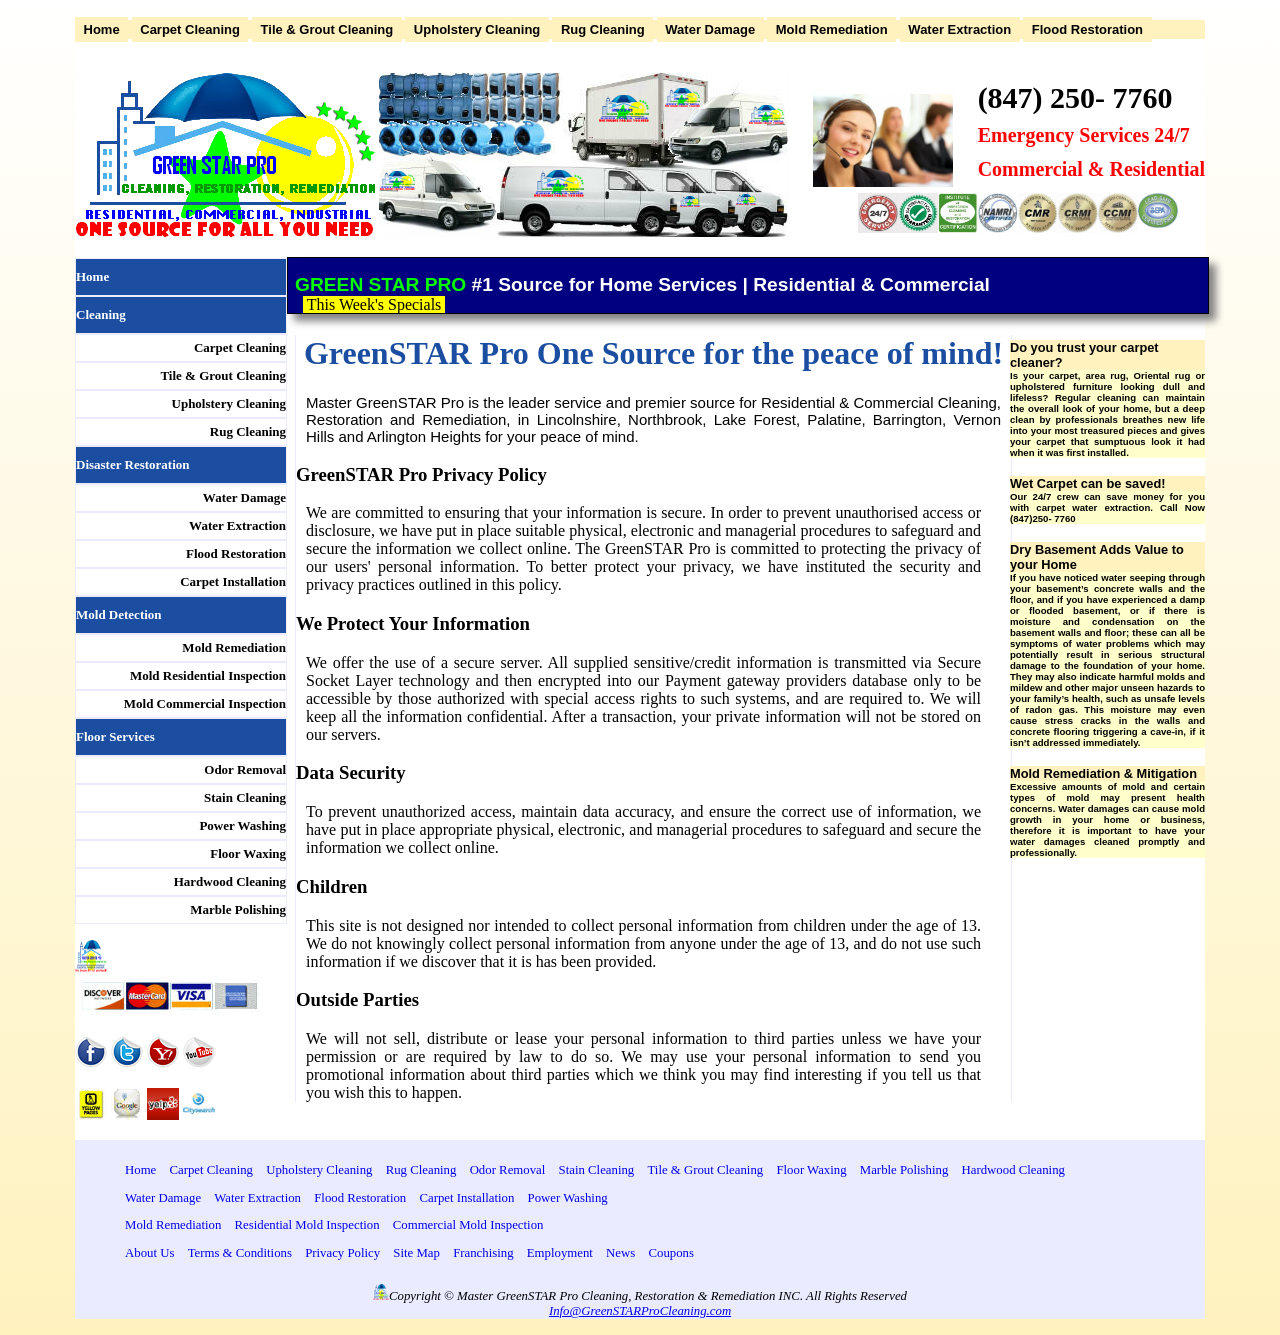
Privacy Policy (342, 1253)
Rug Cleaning (603, 29)
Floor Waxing (248, 853)
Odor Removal (245, 769)
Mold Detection (119, 614)
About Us (149, 1253)
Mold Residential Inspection (208, 675)
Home (102, 29)
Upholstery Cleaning (477, 29)
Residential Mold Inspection (307, 1225)
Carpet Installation (233, 581)
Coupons (671, 1253)
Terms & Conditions (240, 1253)
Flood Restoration (1087, 29)
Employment (560, 1253)
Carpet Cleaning (190, 29)
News (620, 1253)
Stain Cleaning (245, 797)
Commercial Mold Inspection (468, 1225)
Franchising (483, 1253)
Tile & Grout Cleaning (327, 29)
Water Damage (710, 29)
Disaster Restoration (133, 464)
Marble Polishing (238, 909)
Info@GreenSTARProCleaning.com (640, 1311)
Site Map (416, 1253)
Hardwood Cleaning (230, 881)
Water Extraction (959, 29)
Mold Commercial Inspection (205, 703)
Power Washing (242, 825)
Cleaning (101, 314)
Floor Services (115, 736)
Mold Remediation (832, 29)
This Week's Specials (376, 304)
